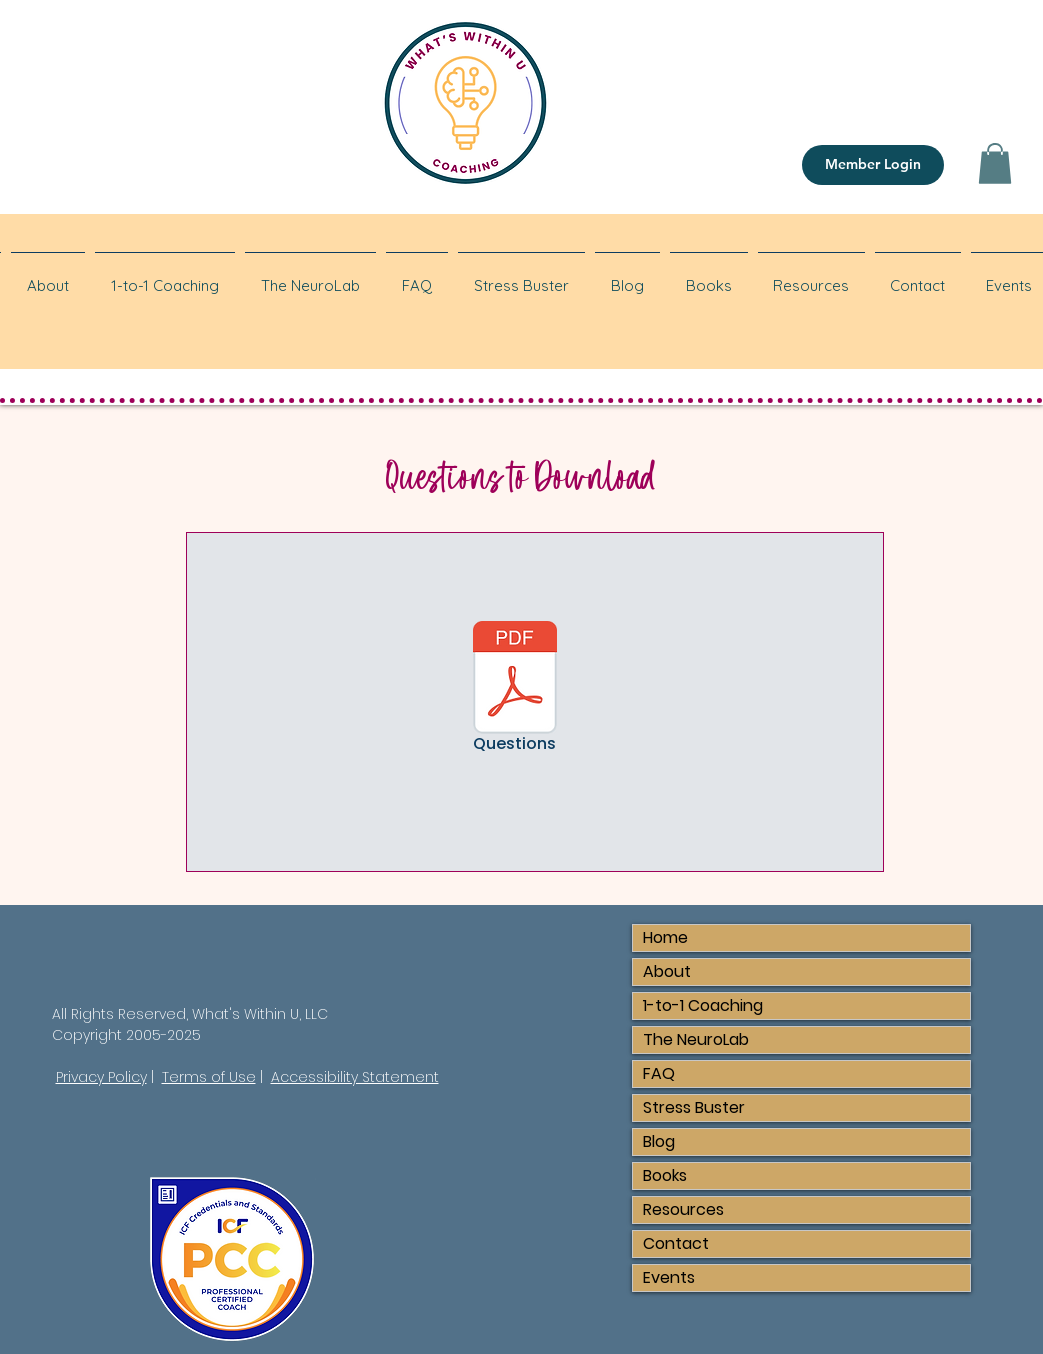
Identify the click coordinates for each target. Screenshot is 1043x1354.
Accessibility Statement (355, 1077)
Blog (659, 1141)
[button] (995, 163)
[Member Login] (873, 165)
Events (669, 1277)
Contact (676, 1243)
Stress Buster (694, 1107)
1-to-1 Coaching (703, 1005)
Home (665, 937)
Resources (683, 1209)
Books (665, 1175)
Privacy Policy (101, 1077)
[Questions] (515, 691)
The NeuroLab (696, 1039)
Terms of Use (209, 1077)
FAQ (659, 1073)
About (667, 971)
